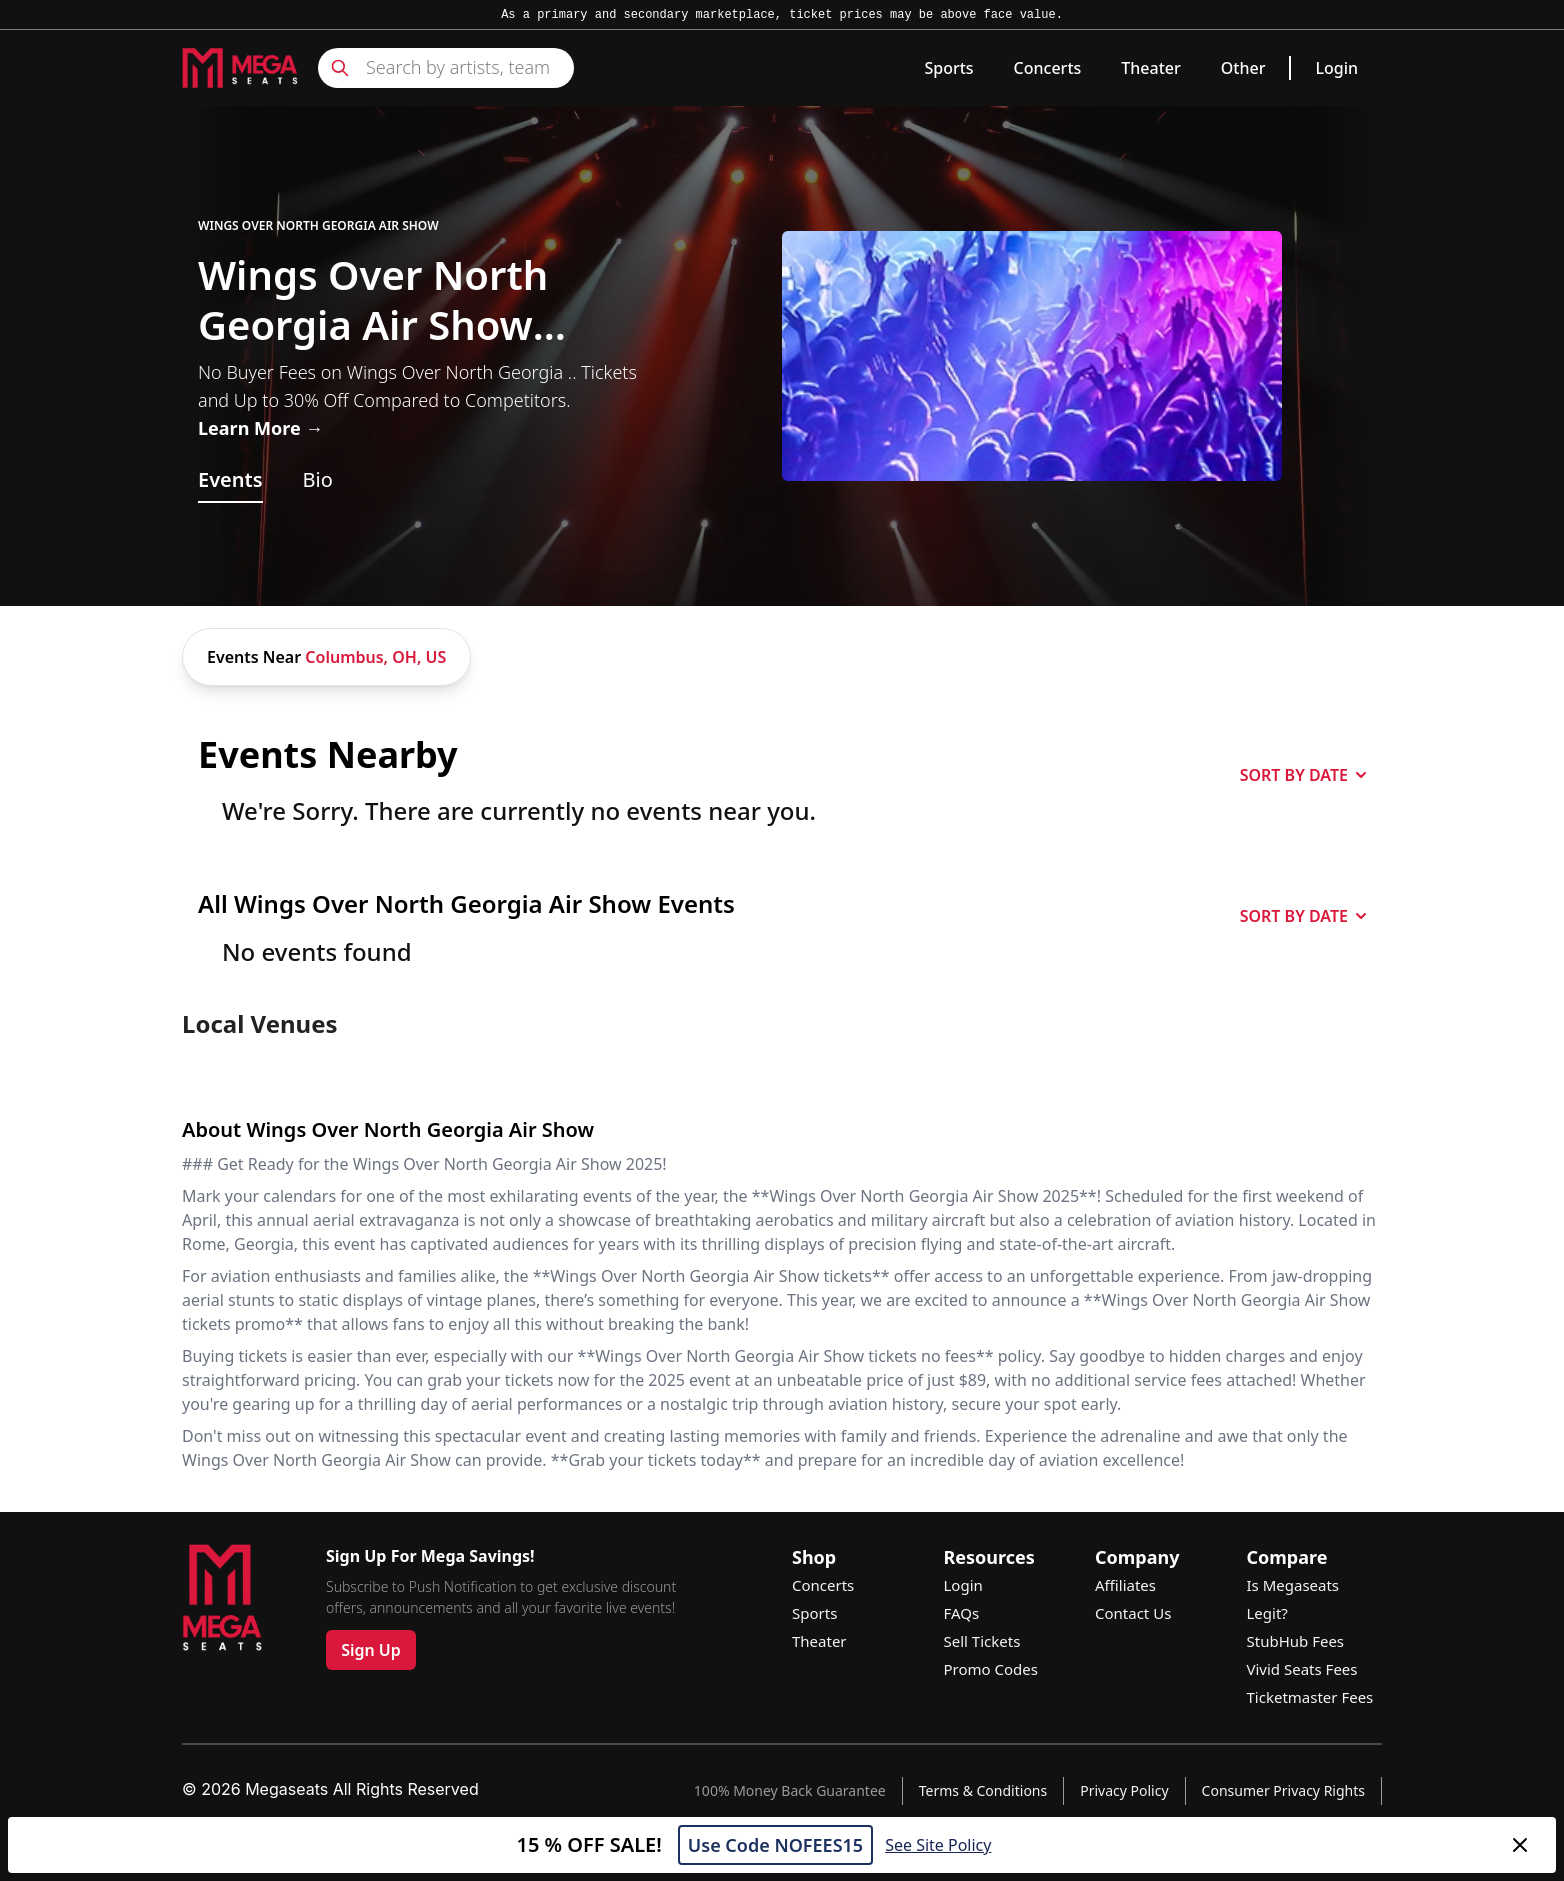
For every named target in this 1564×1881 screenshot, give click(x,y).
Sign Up (371, 1650)
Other (1243, 68)
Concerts (1048, 68)
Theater (1150, 68)
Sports (948, 68)
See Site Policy (938, 1845)
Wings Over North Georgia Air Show (318, 226)
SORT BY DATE (1303, 775)
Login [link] (1336, 68)
